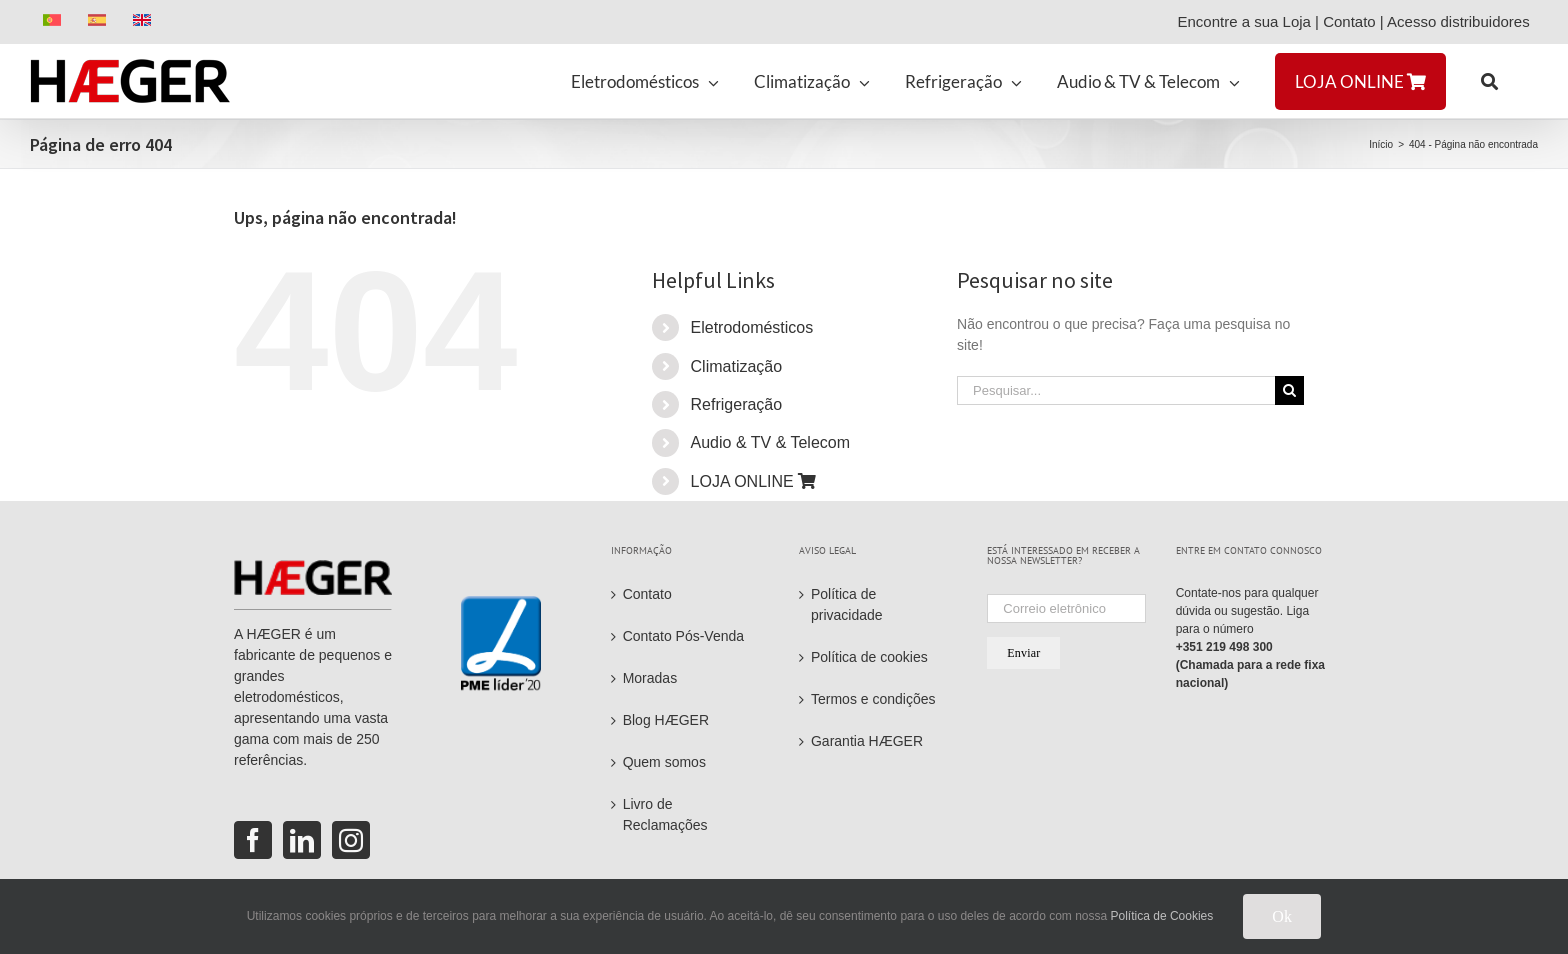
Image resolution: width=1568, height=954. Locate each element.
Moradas (650, 678)
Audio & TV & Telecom (771, 442)
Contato (1349, 21)
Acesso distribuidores (1462, 21)
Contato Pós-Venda (683, 636)
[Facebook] (253, 840)
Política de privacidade (847, 604)
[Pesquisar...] (1116, 390)
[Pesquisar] (1289, 390)
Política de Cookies (1162, 916)
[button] (1489, 81)
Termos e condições (873, 699)
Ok (1282, 916)
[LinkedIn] (302, 840)
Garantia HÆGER (867, 741)
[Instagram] (351, 840)
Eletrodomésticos (752, 327)
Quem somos (664, 762)
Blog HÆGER (666, 720)
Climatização (737, 366)
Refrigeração (737, 404)
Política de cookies (869, 657)
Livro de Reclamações (665, 814)
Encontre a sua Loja (1243, 21)
